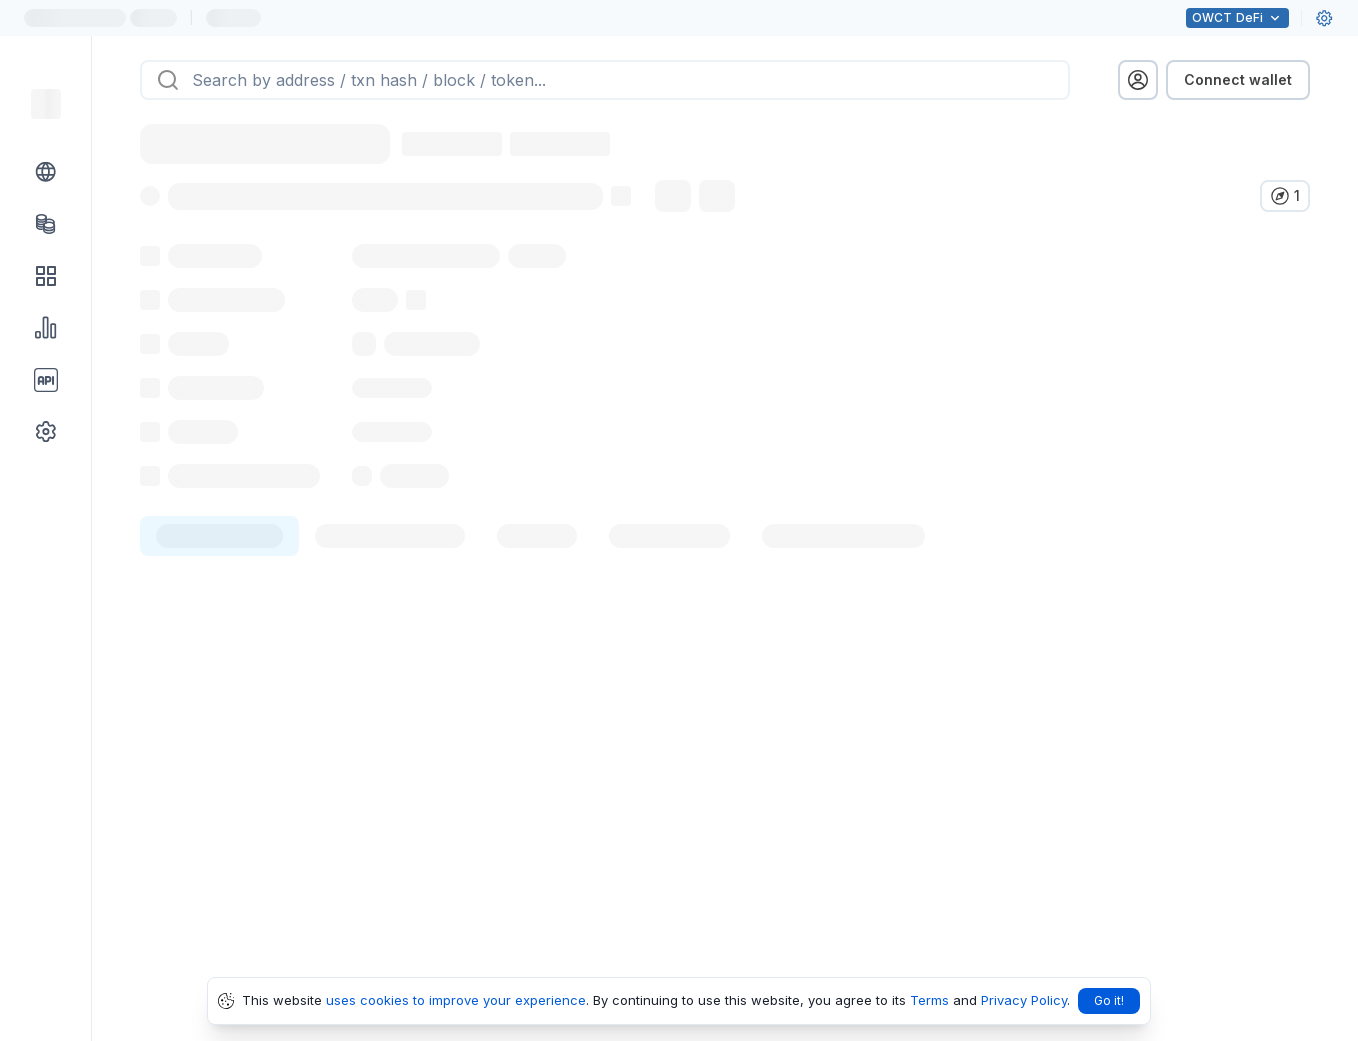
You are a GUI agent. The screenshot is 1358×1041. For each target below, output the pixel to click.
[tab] (219, 580)
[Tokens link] (46, 224)
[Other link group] (46, 432)
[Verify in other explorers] (1285, 196)
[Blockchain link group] (46, 172)
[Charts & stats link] (46, 328)
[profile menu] (1138, 80)
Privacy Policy (1024, 1000)
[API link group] (46, 380)
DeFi (1237, 18)
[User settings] (1324, 18)
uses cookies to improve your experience (456, 1000)
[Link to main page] (46, 104)
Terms (929, 1000)
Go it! (1109, 1000)
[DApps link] (46, 276)
